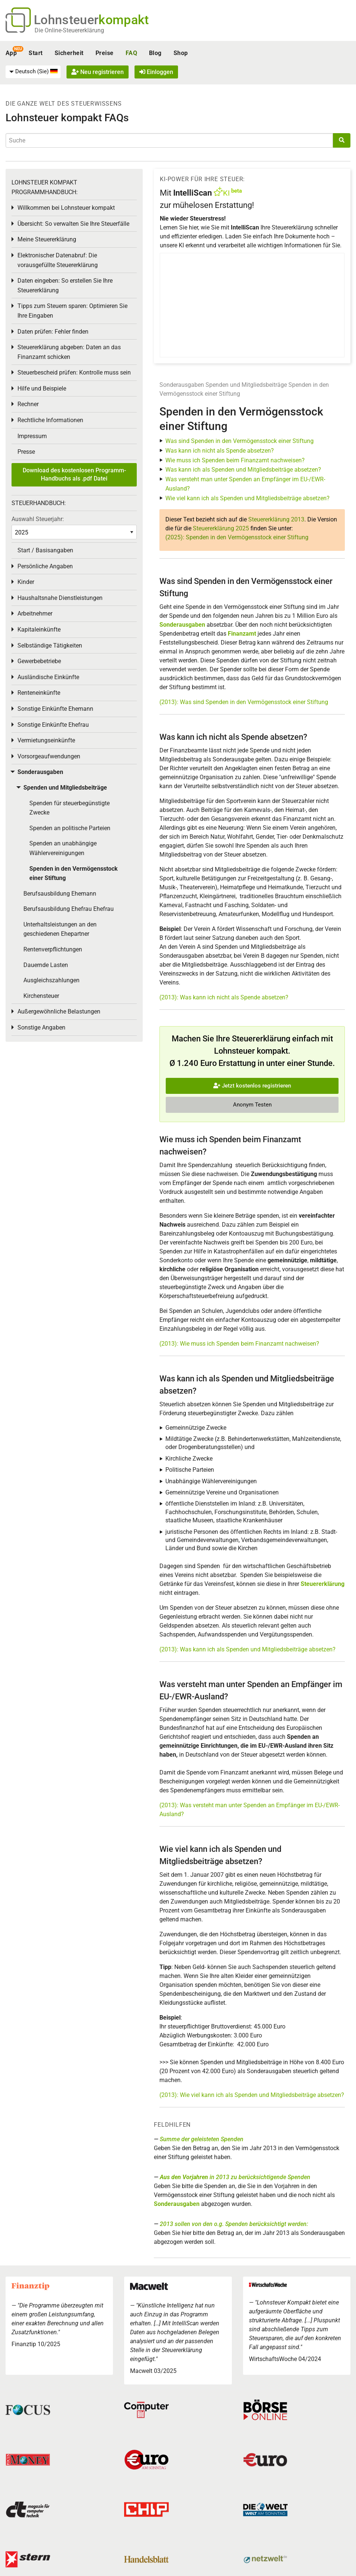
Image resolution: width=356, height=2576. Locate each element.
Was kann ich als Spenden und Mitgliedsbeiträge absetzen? (243, 469)
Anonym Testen (252, 1104)
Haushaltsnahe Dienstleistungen (60, 597)
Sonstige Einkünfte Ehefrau (53, 724)
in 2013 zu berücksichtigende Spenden (235, 2177)
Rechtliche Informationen (50, 420)
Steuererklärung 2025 (221, 528)
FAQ (131, 53)
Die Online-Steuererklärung (69, 30)
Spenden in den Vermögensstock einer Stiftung (73, 873)
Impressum (32, 436)
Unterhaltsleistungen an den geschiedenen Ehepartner (60, 929)
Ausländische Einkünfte (48, 677)
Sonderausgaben (181, 384)
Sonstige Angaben (41, 1027)
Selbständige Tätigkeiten (49, 645)
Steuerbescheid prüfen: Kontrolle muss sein (74, 372)
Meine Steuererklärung (46, 239)
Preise (105, 53)
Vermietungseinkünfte (46, 740)
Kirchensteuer (41, 995)
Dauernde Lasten (45, 965)
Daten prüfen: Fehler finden (52, 331)
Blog (155, 53)
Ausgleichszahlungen (51, 980)
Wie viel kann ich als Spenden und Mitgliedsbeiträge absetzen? (247, 498)
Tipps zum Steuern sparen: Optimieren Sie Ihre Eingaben (72, 310)
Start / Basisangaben (45, 550)
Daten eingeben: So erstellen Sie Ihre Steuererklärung (65, 285)
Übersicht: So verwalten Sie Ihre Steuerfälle (73, 223)
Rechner (28, 404)
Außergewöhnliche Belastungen (58, 1011)
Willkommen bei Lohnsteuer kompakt (66, 207)
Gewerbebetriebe (39, 661)
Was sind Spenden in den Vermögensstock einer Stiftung (239, 440)
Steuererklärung (322, 1583)
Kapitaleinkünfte (39, 629)
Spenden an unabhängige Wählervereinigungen (63, 848)
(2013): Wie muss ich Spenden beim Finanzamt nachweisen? (239, 1343)
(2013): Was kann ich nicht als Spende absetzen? (223, 997)
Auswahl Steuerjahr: (38, 519)
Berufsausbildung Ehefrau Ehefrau (68, 908)
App (11, 53)
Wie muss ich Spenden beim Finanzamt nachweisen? (235, 460)
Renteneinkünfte (38, 692)
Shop (181, 53)
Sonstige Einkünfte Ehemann (55, 708)
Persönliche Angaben (45, 566)
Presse (26, 451)
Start (35, 53)
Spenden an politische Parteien (69, 828)
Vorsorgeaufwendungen (48, 756)
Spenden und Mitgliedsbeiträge (246, 384)
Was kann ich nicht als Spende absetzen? (219, 450)
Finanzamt (242, 633)
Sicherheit (69, 53)
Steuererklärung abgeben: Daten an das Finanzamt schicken (69, 352)
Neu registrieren (97, 72)
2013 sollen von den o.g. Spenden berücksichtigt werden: (234, 2223)
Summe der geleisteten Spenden (201, 2139)
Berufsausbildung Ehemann (59, 893)
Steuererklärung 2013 (276, 519)
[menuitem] (33, 71)
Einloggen (156, 72)
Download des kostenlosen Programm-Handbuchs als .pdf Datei (74, 474)
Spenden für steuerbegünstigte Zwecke (69, 808)
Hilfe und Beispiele (41, 388)
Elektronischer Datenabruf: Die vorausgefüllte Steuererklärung (57, 260)
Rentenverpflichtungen (52, 949)
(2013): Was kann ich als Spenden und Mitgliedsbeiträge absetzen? (247, 1649)
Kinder (25, 581)
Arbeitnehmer (34, 613)
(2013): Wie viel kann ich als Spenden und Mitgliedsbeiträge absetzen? (251, 2094)
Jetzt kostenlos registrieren (252, 1085)
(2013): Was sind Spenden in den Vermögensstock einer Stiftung (243, 702)
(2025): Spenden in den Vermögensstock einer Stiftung (236, 537)
